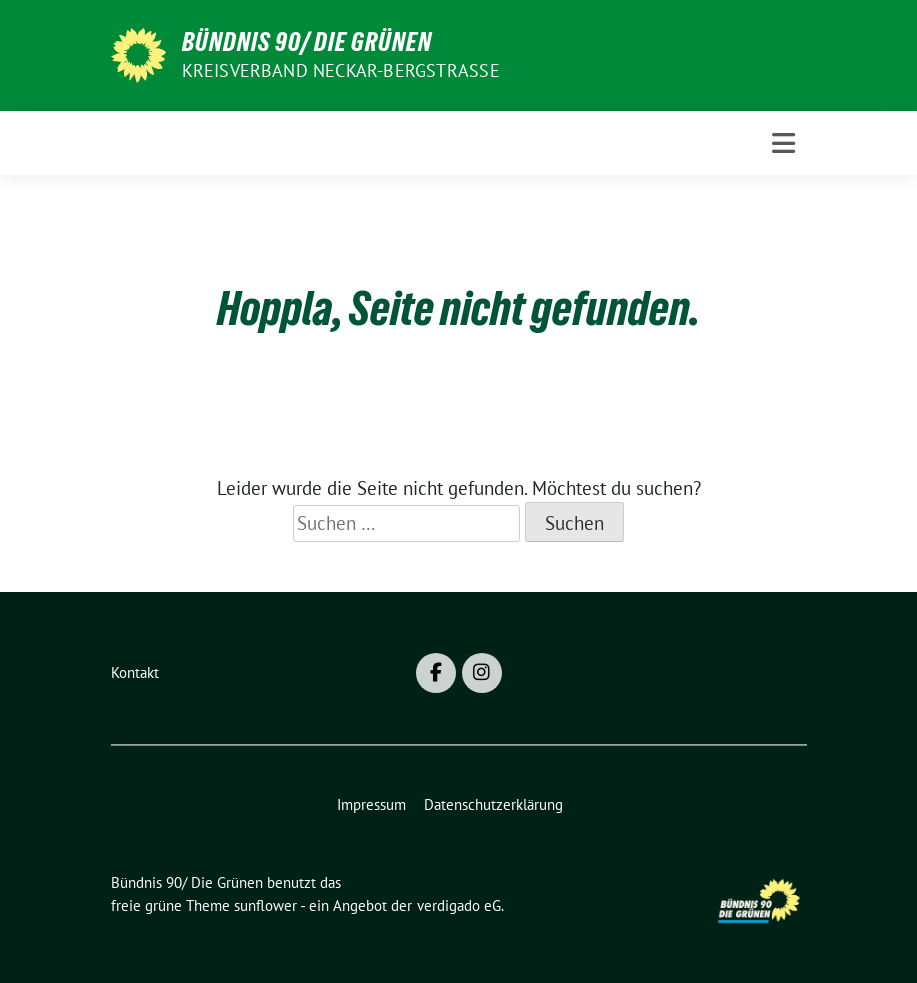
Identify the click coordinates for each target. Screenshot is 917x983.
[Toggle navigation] (783, 143)
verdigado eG (459, 905)
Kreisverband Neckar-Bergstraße (341, 70)
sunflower (265, 905)
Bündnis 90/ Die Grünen (307, 42)
